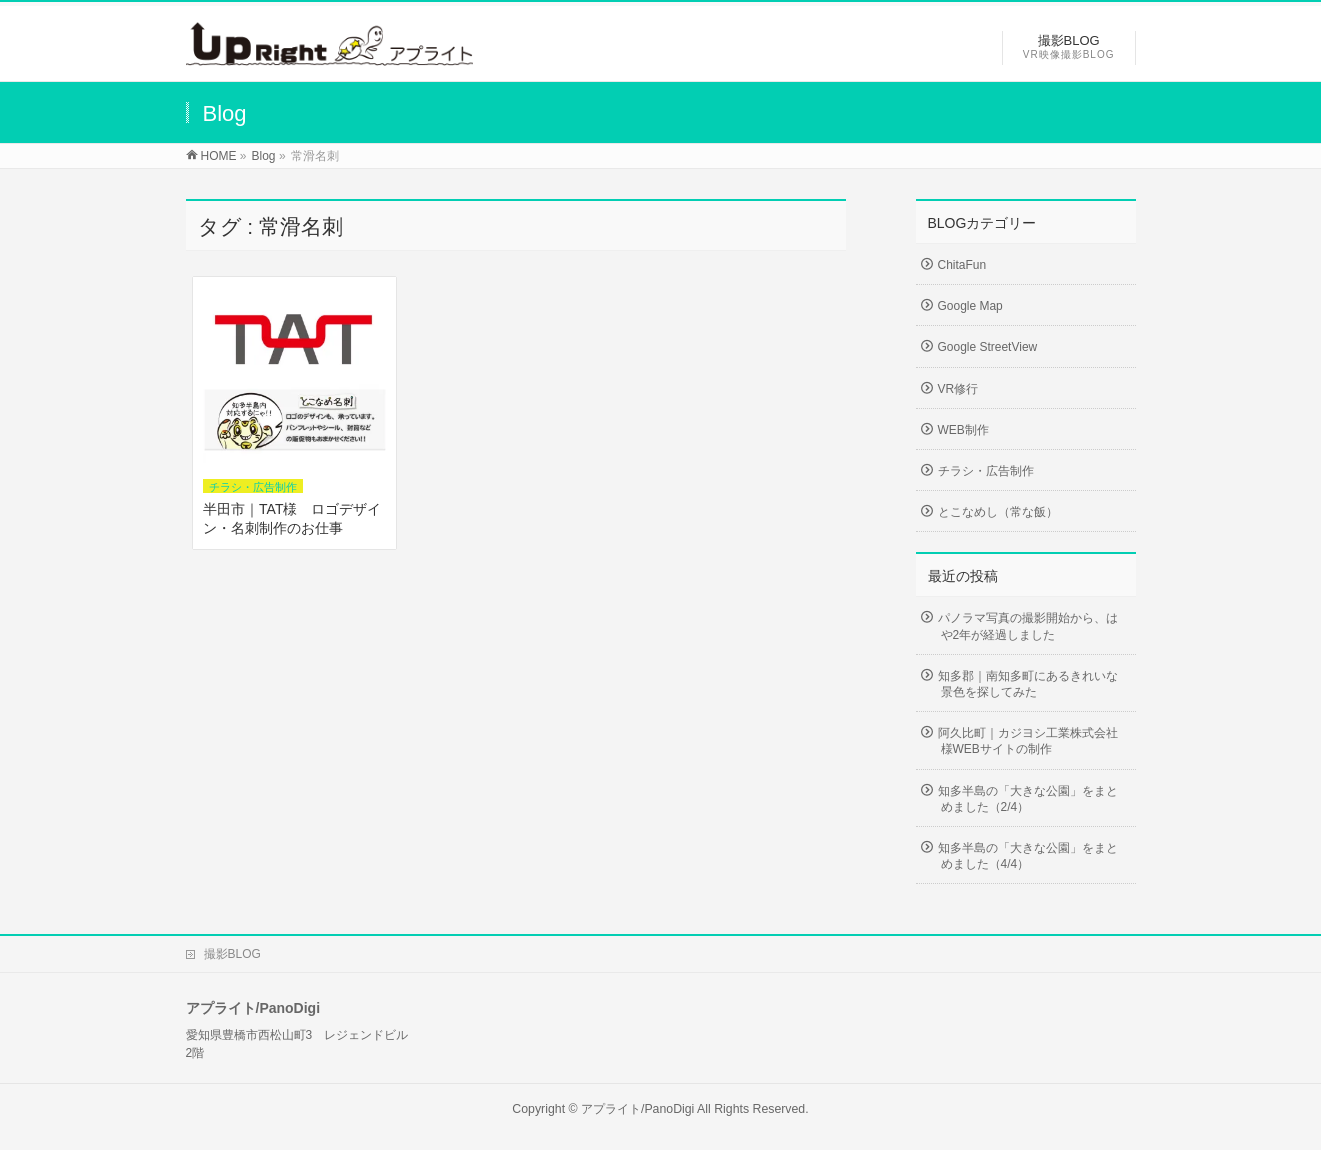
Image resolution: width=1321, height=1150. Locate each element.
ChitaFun (962, 265)
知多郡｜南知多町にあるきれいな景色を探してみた (1028, 684)
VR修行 (958, 389)
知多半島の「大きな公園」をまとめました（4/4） (1028, 856)
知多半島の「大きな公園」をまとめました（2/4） (1028, 799)
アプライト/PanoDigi (637, 1109)
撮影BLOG (232, 954)
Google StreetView (988, 347)
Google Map (970, 306)
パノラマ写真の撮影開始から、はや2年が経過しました (1028, 626)
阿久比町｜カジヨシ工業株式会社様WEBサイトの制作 (1028, 741)
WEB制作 (963, 430)
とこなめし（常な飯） (998, 512)
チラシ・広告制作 (253, 487)
